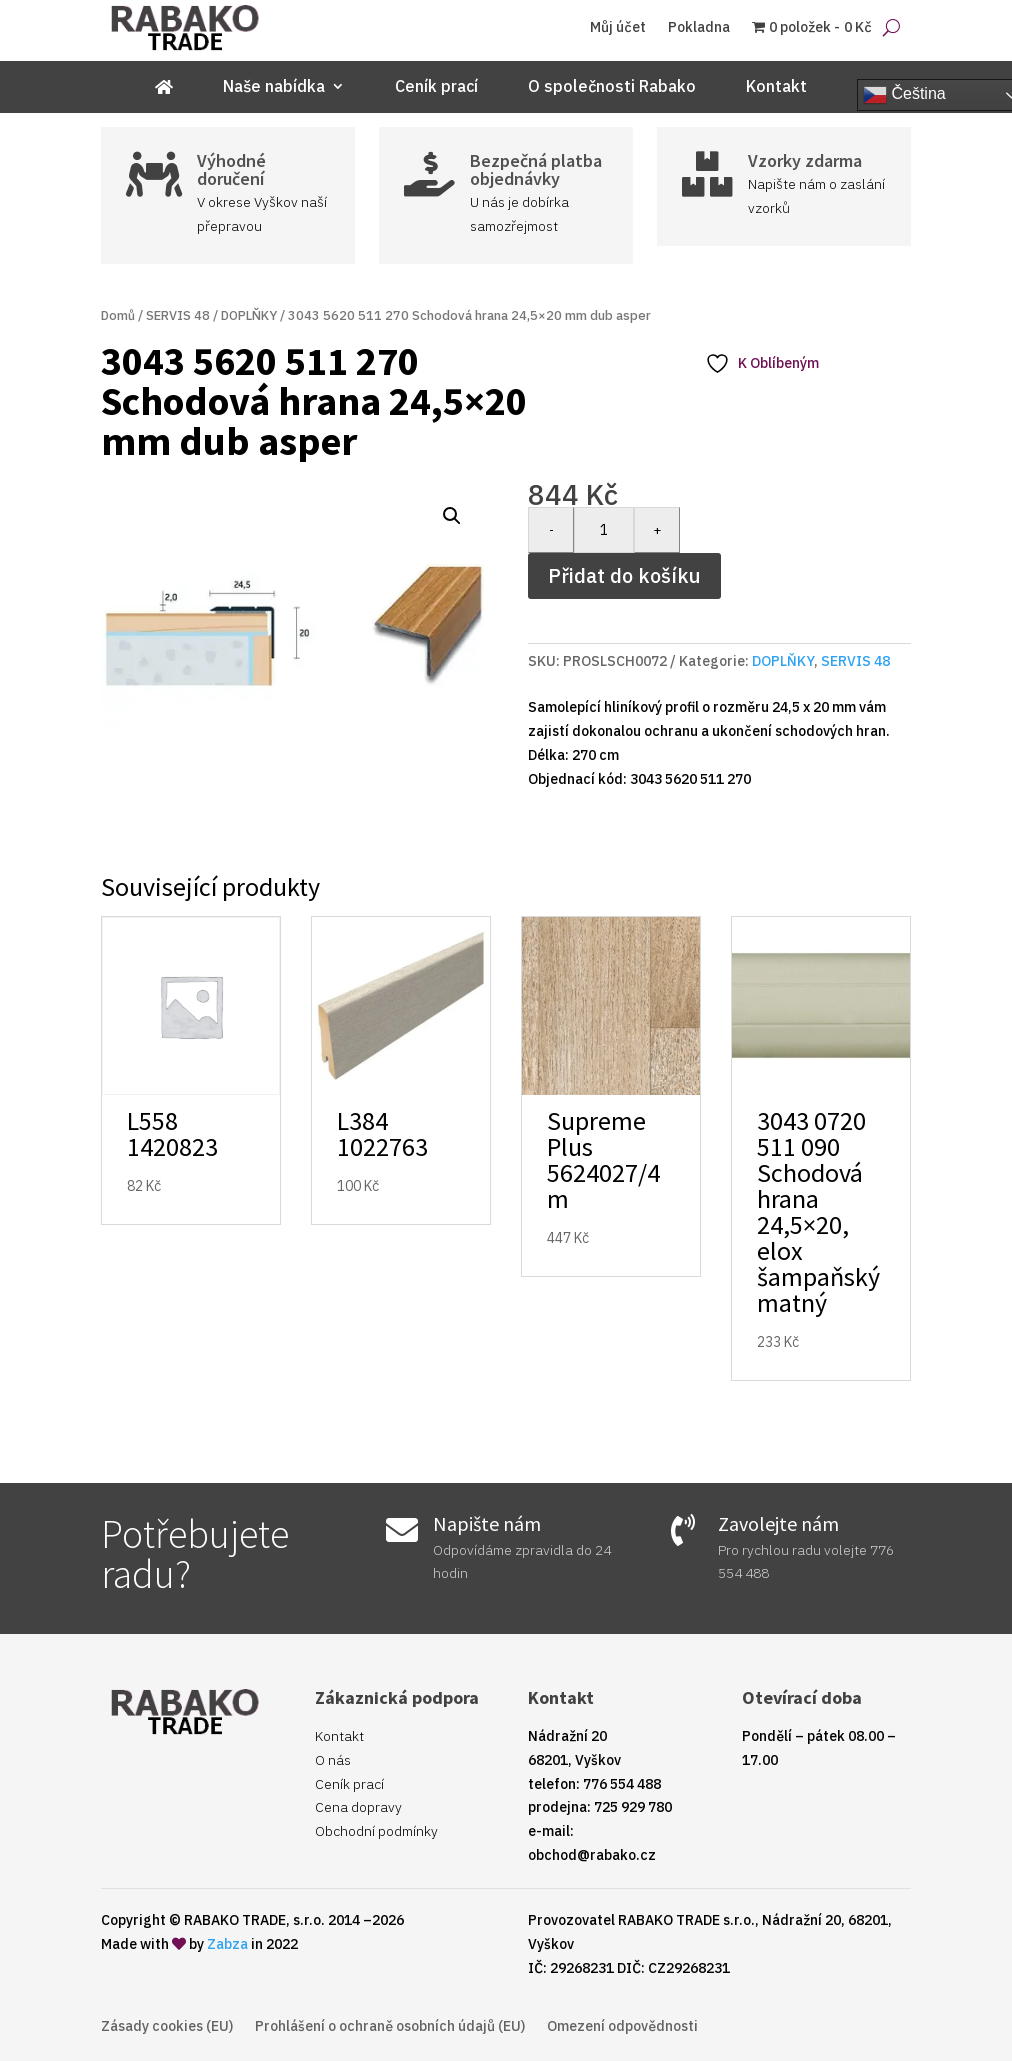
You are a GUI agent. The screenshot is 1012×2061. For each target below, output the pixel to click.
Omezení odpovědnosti (622, 2027)
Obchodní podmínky (376, 1831)
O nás (333, 1760)
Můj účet (618, 28)
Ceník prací (436, 87)
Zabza (227, 1944)
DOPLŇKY (249, 315)
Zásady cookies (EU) (167, 2027)
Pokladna (699, 28)
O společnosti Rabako (612, 87)
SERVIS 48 (178, 315)
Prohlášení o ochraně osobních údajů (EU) (390, 2027)
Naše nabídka (274, 87)
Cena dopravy (358, 1807)
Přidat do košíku (624, 575)
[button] (452, 516)
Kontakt (776, 87)
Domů (118, 315)
